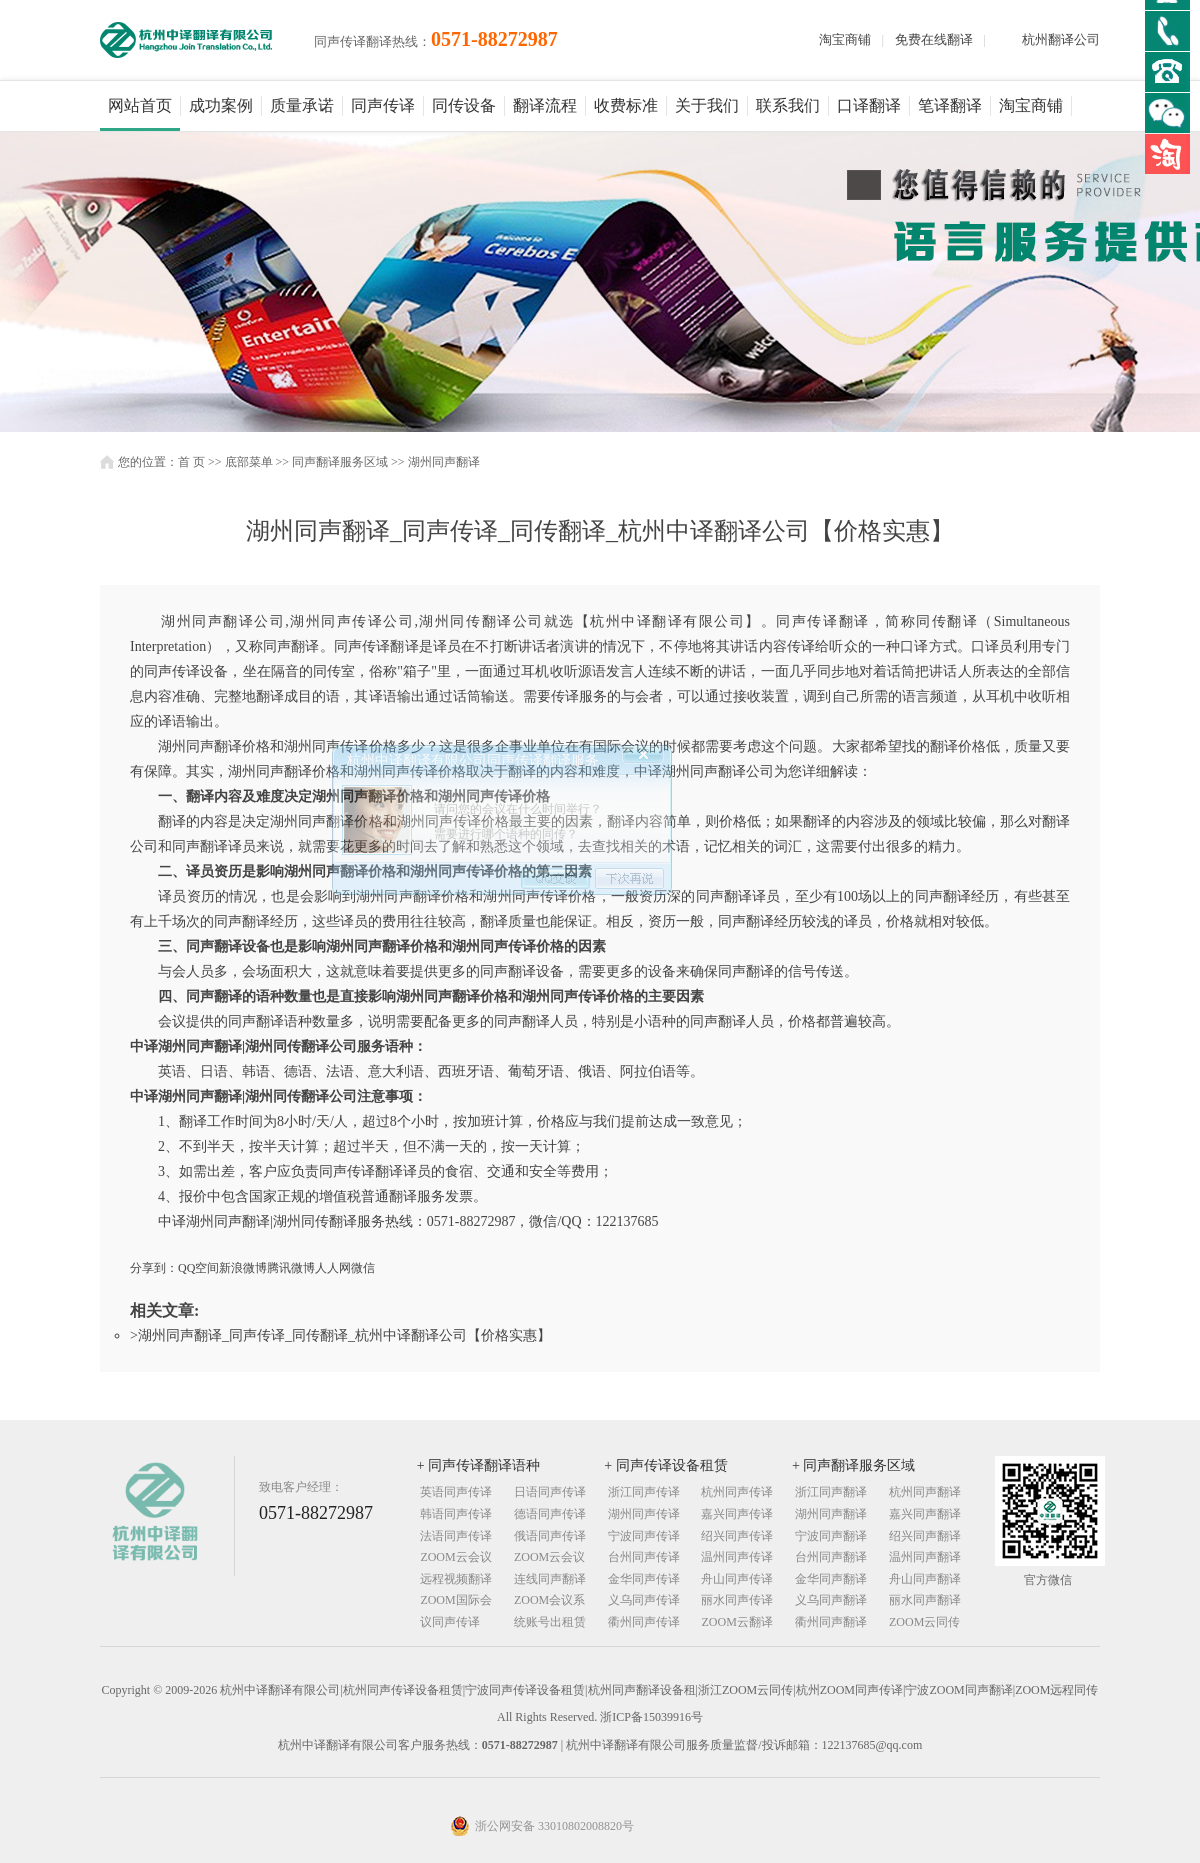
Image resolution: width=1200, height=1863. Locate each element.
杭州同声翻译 (925, 1492)
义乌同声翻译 (831, 1600)
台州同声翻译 (831, 1557)
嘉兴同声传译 (737, 1514)
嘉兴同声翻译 (925, 1514)
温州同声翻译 (925, 1557)
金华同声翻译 (831, 1579)
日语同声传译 (550, 1492)
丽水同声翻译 (925, 1600)
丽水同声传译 (737, 1600)
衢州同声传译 (644, 1622)
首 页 (191, 462)
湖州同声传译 (644, 1514)
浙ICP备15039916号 (651, 1717)
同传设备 (464, 105)
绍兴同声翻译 (925, 1536)
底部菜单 (249, 462)
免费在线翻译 (934, 39)
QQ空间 (198, 1268)
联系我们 (788, 105)
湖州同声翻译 (444, 462)
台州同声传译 (644, 1557)
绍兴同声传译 (737, 1536)
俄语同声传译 (550, 1536)
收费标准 (626, 105)
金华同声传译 (644, 1579)
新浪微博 (243, 1268)
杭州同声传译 (737, 1492)
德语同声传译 (550, 1514)
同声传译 (383, 105)
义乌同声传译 (644, 1600)
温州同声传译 (737, 1557)
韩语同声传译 (456, 1514)
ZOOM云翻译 (736, 1622)
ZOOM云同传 (924, 1622)
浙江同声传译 (644, 1492)
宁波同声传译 (644, 1536)
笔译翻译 (950, 105)
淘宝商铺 (845, 39)
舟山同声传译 (737, 1579)
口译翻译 (869, 105)
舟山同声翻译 (925, 1579)
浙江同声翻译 (831, 1492)
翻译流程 (545, 105)
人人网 (333, 1268)
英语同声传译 (456, 1492)
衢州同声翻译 (831, 1622)
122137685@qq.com (872, 1745)
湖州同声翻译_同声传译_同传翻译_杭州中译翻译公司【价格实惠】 (344, 1335)
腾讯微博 (291, 1268)
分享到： (154, 1268)
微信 (363, 1268)
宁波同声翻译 (831, 1536)
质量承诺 (302, 105)
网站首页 (140, 105)
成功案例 (221, 105)
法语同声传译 (456, 1536)
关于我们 (707, 105)
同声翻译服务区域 (340, 462)
